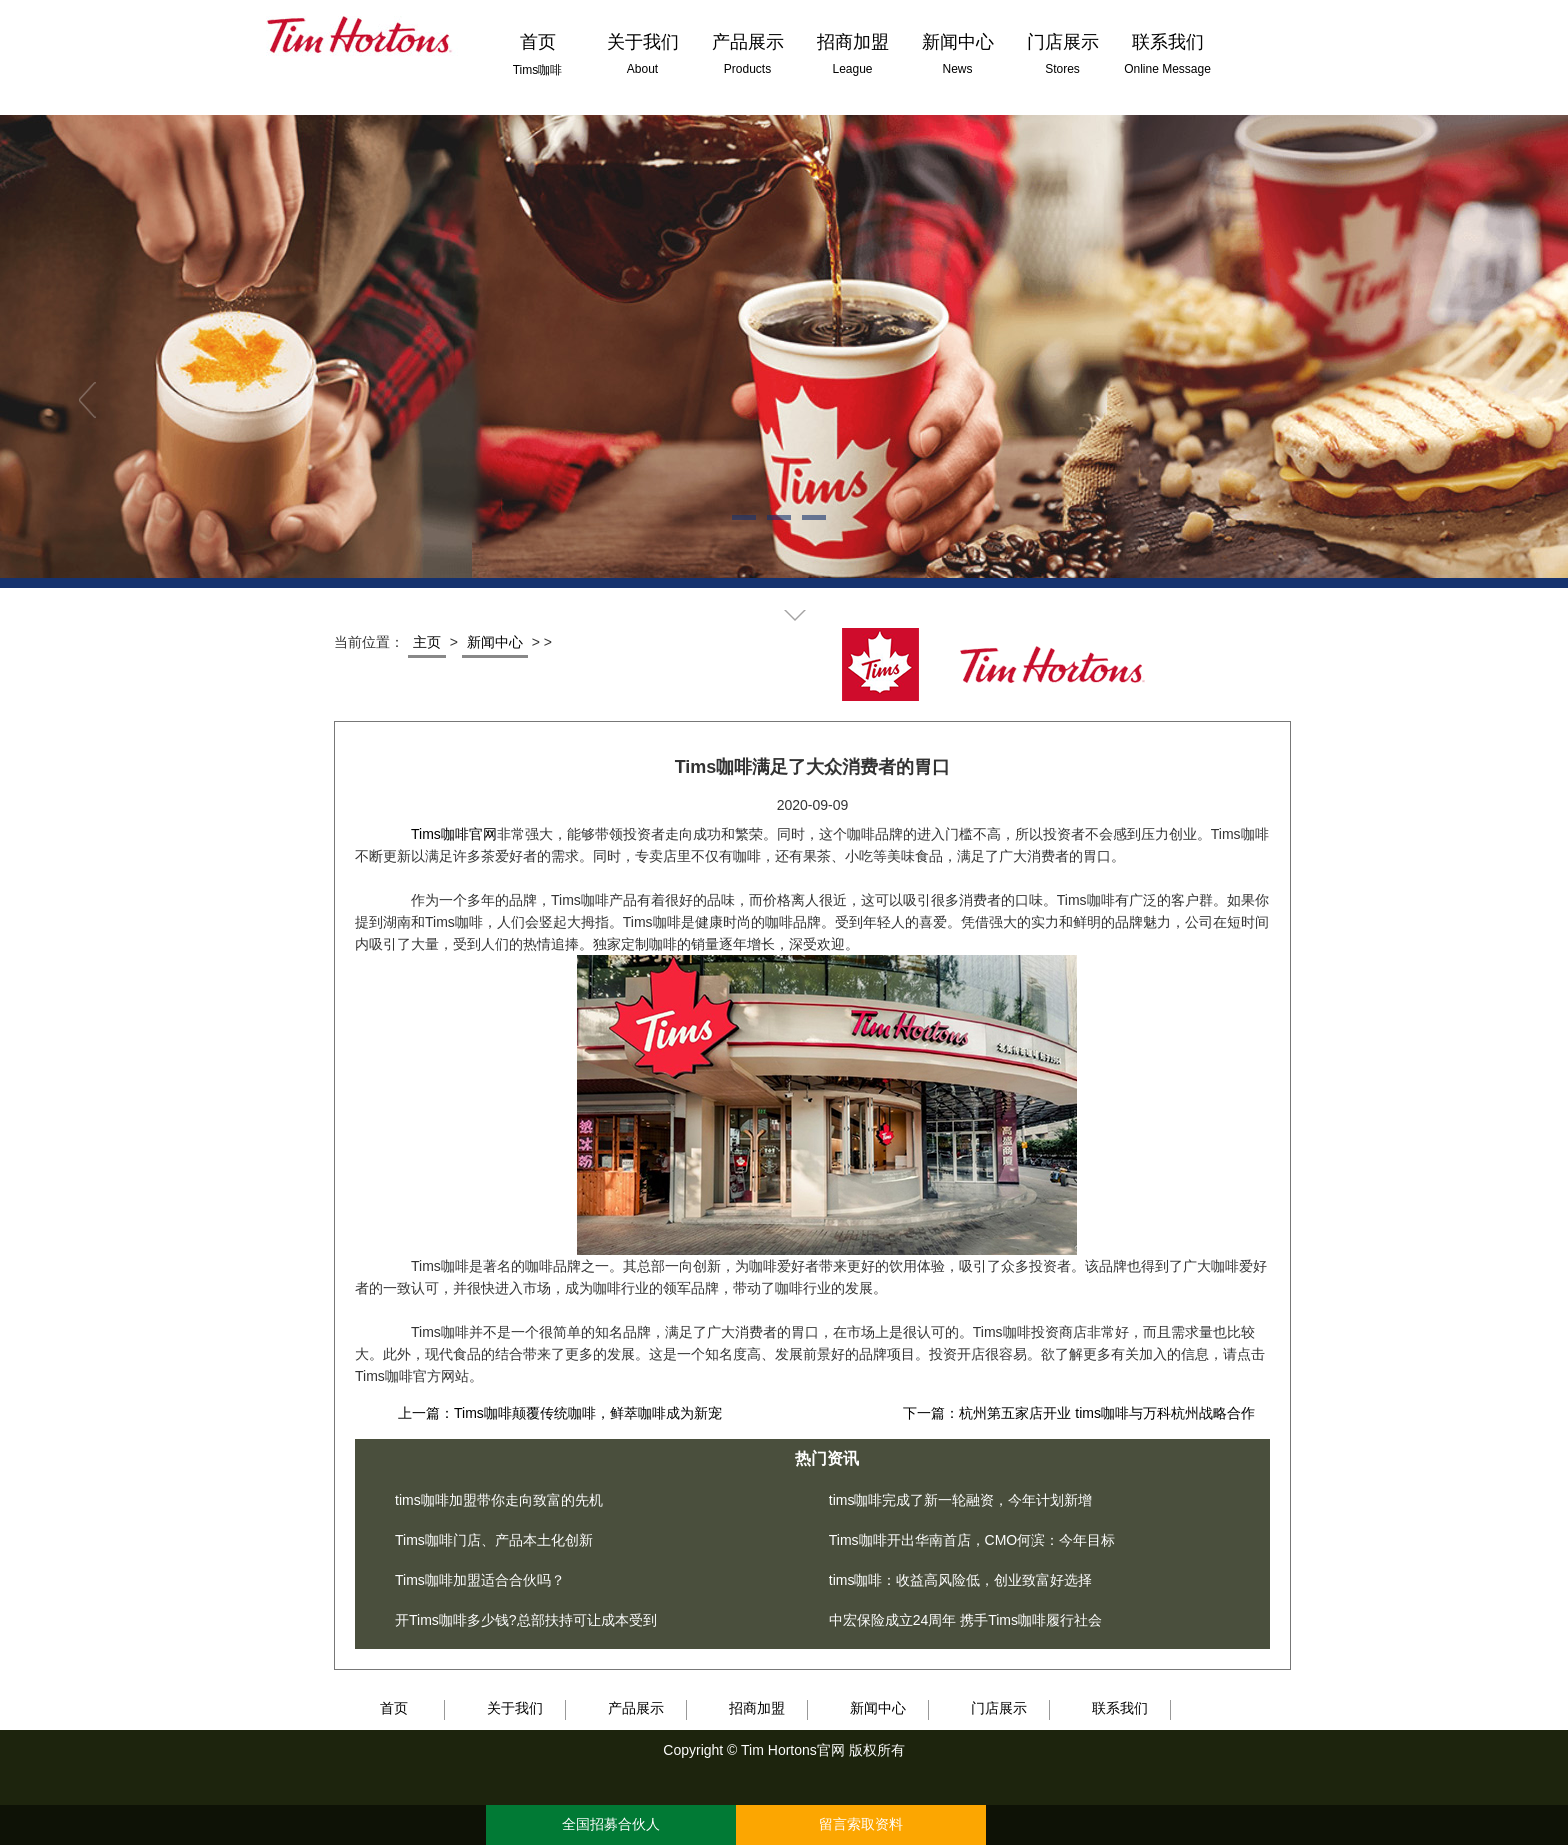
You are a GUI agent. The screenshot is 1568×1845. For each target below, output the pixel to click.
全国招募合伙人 (611, 1824)
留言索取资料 (861, 1824)
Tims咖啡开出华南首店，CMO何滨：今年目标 (972, 1540)
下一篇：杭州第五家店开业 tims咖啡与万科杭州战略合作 (1079, 1413)
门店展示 (999, 1708)
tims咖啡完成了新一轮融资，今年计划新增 (961, 1500)
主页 (427, 642)
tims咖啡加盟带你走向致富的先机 (499, 1500)
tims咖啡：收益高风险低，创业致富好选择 (961, 1580)
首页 (394, 1708)
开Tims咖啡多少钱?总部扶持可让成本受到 (526, 1620)
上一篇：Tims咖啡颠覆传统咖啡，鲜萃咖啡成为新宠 (560, 1413)
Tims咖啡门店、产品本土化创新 (494, 1540)
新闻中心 (495, 642)
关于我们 (515, 1708)
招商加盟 (757, 1708)
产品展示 (636, 1708)
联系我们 (1120, 1708)
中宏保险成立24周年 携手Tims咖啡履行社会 (965, 1620)
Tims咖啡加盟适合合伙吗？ (480, 1580)
